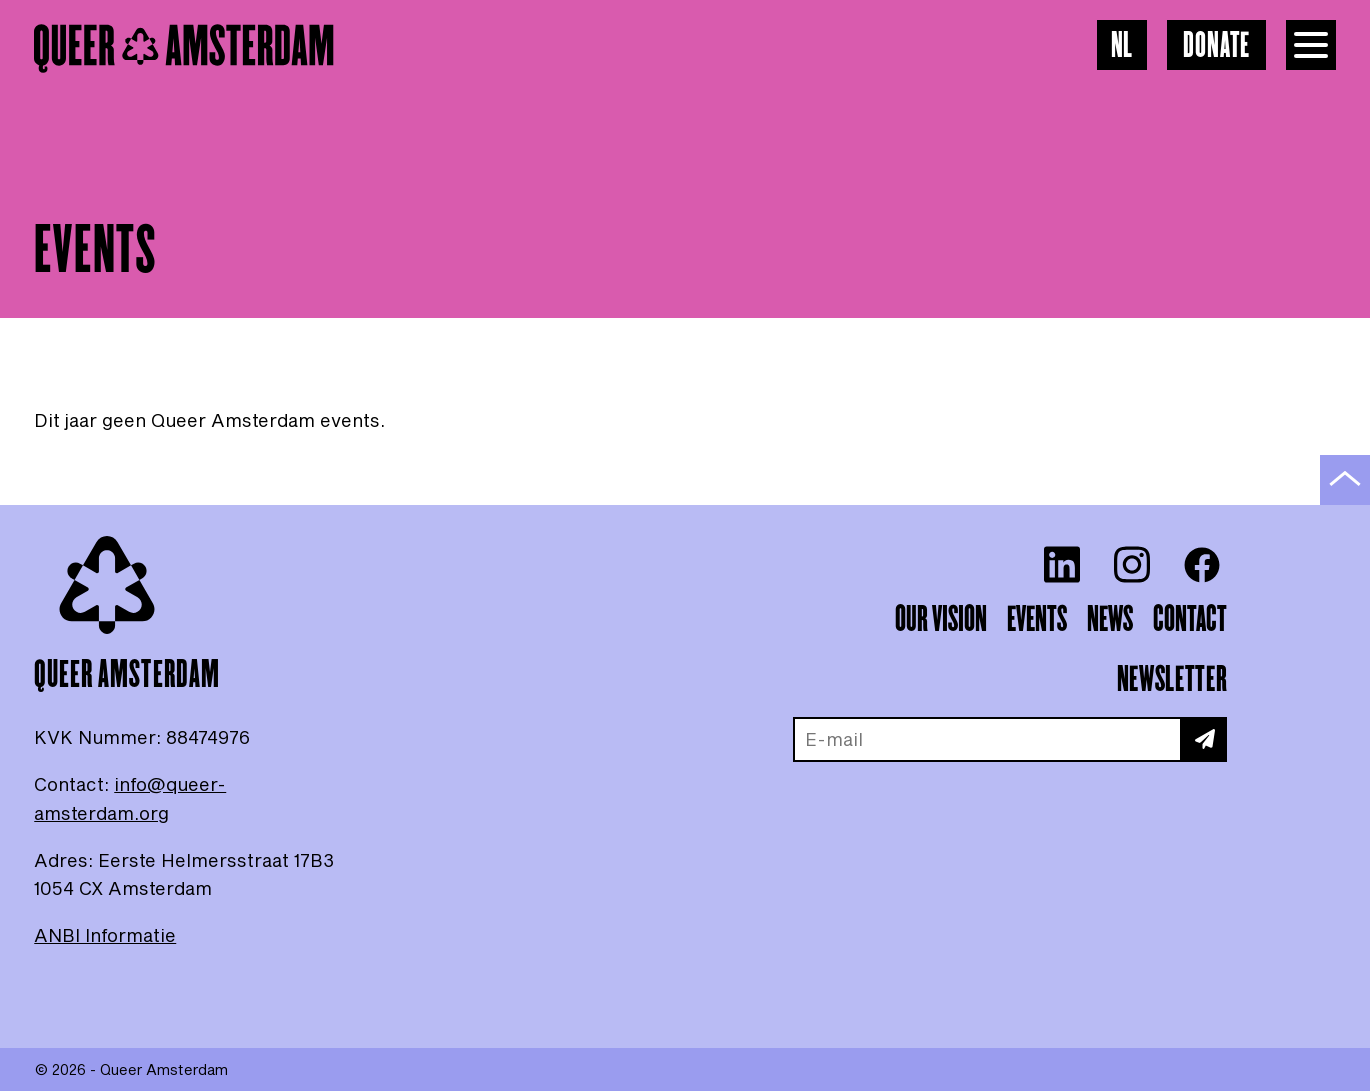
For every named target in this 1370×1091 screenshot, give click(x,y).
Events (1037, 620)
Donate (1216, 46)
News (1110, 620)
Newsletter (1172, 680)
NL (1122, 46)
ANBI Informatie (105, 935)
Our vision (941, 620)
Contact (1190, 620)
